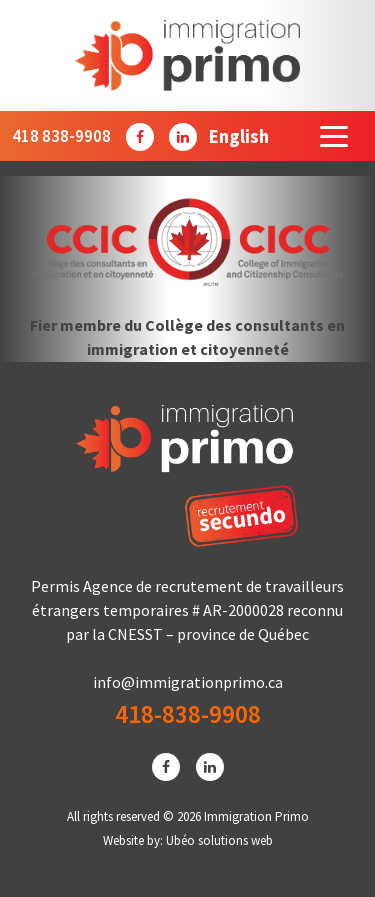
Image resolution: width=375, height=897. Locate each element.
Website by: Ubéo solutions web (188, 840)
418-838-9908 (188, 714)
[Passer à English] (239, 136)
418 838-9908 (61, 136)
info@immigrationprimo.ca (188, 682)
